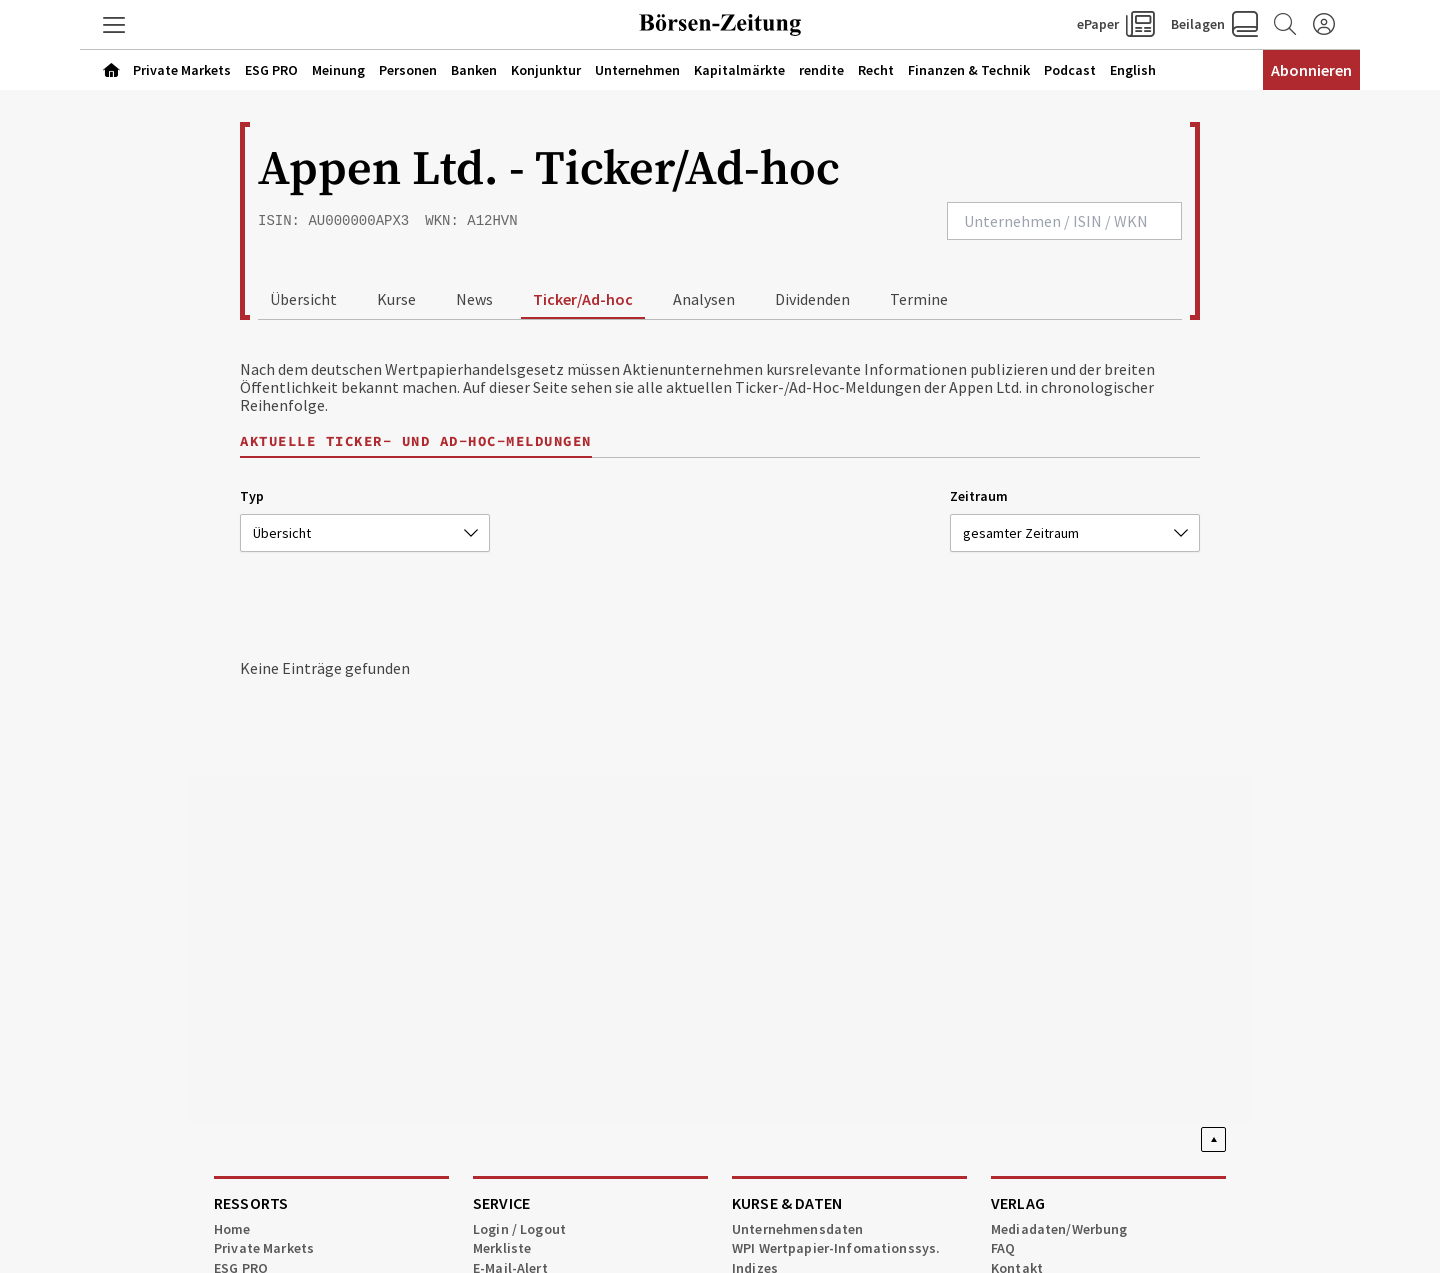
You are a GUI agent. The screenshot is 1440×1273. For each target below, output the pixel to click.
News (474, 299)
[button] (115, 25)
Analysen (704, 299)
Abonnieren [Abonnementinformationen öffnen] (1311, 70)
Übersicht (303, 299)
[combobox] (1064, 221)
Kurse (396, 299)
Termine (919, 299)
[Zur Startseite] (720, 25)
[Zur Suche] (1284, 25)
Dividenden (812, 299)
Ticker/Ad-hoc (583, 299)
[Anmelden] (1324, 25)
